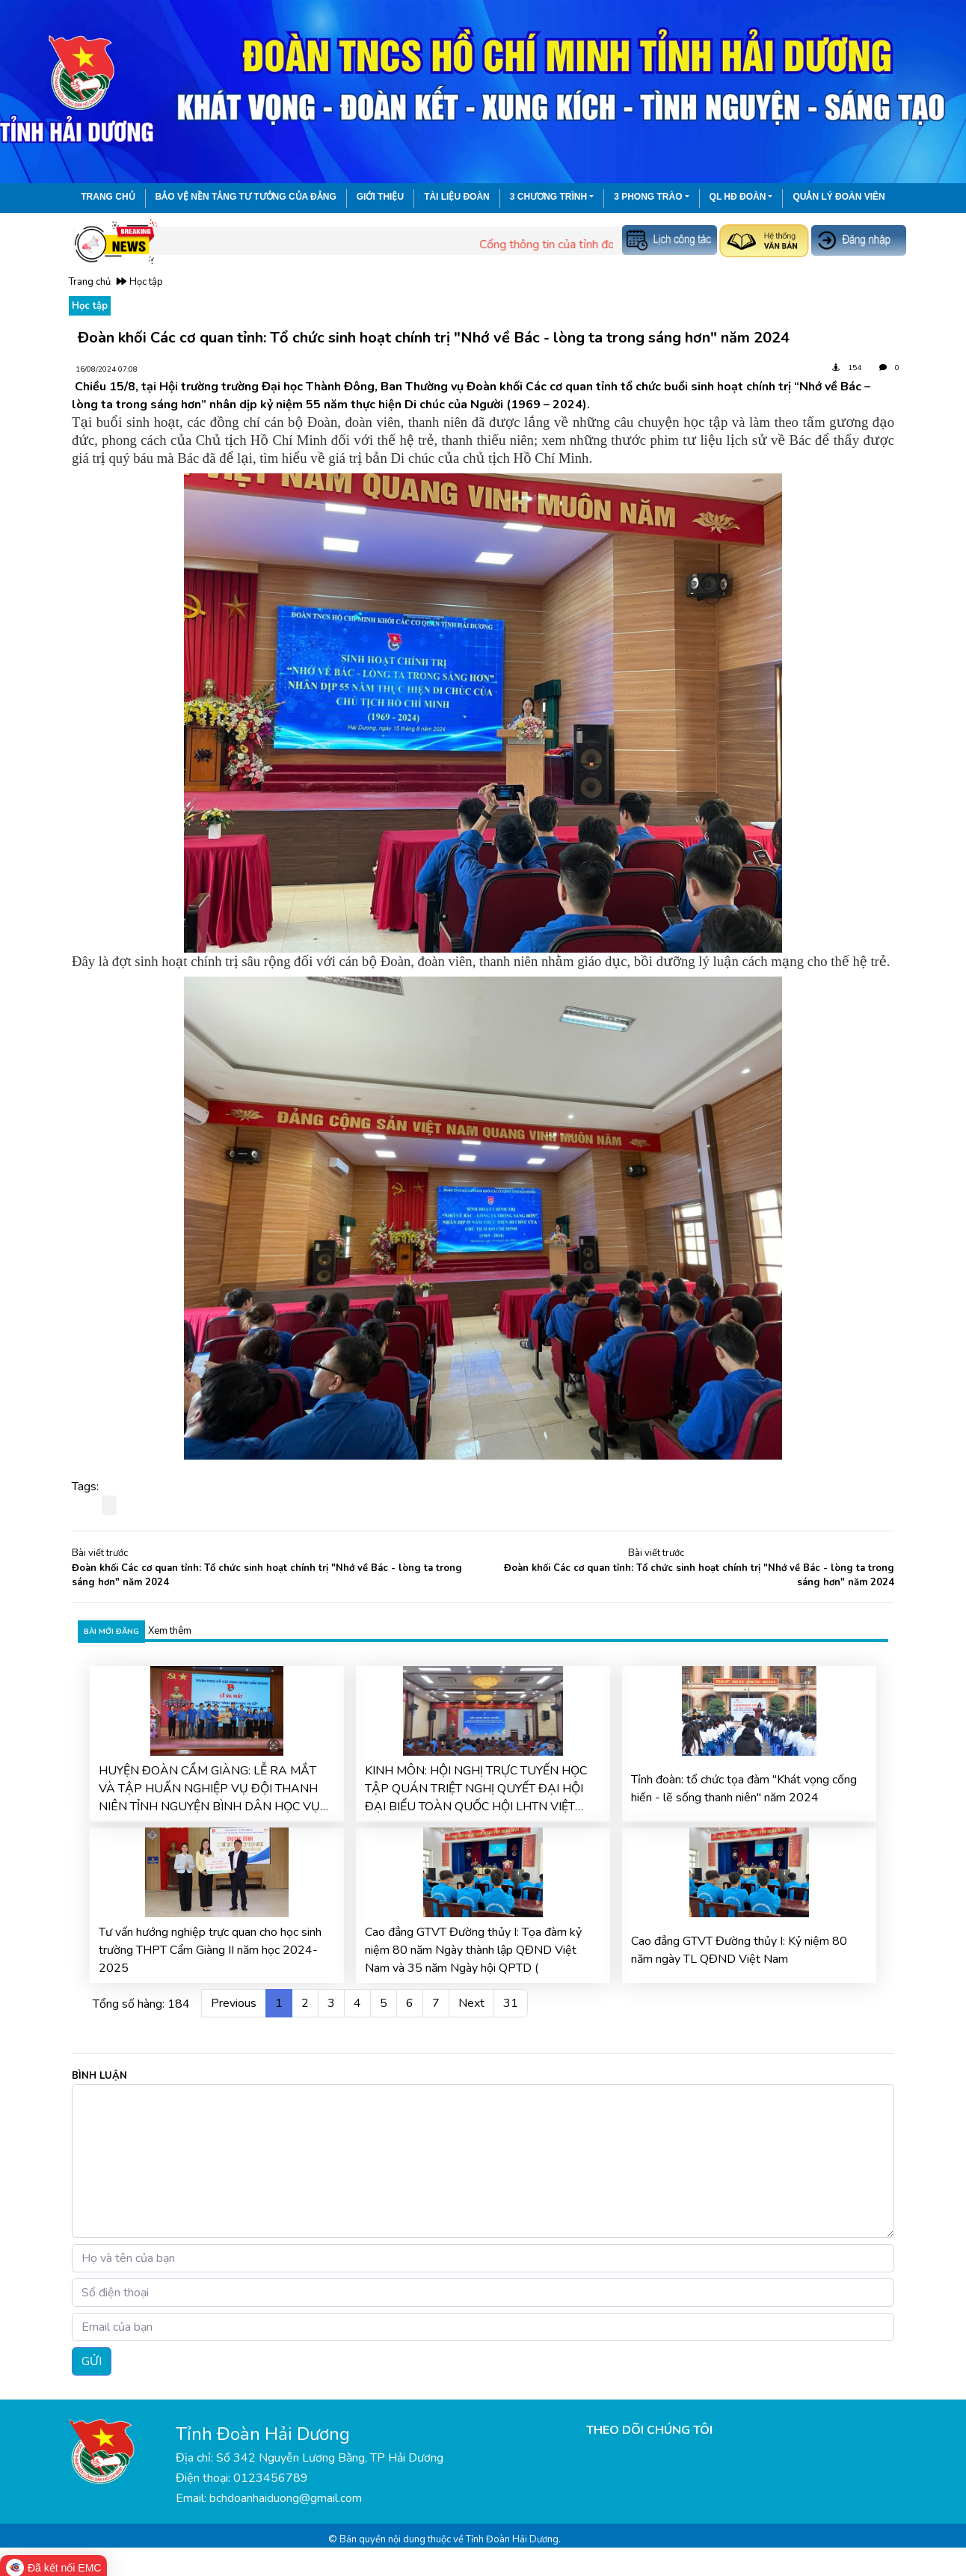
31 (510, 2003)
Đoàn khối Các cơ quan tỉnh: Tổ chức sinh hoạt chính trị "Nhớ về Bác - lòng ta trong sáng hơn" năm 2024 (267, 1575)
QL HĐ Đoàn (738, 196)
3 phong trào (648, 196)
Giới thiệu (380, 196)
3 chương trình (548, 196)
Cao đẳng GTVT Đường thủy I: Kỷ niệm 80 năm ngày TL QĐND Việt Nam (739, 1950)
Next (471, 2003)
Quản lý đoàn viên (839, 196)
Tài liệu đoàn (457, 196)
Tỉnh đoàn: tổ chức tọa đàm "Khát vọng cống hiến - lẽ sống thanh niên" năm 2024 (744, 1788)
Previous (233, 2003)
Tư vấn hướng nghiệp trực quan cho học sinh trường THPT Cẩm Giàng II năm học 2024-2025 (210, 1950)
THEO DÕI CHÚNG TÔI (649, 2430)
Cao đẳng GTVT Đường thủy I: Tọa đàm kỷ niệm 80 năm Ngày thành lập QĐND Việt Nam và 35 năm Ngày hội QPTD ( (473, 1950)
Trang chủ (108, 196)
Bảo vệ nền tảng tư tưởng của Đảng (246, 196)
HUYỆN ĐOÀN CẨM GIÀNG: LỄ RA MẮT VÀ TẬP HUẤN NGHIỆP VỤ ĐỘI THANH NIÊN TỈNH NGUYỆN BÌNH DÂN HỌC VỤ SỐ (209, 1789)
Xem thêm (169, 1631)
